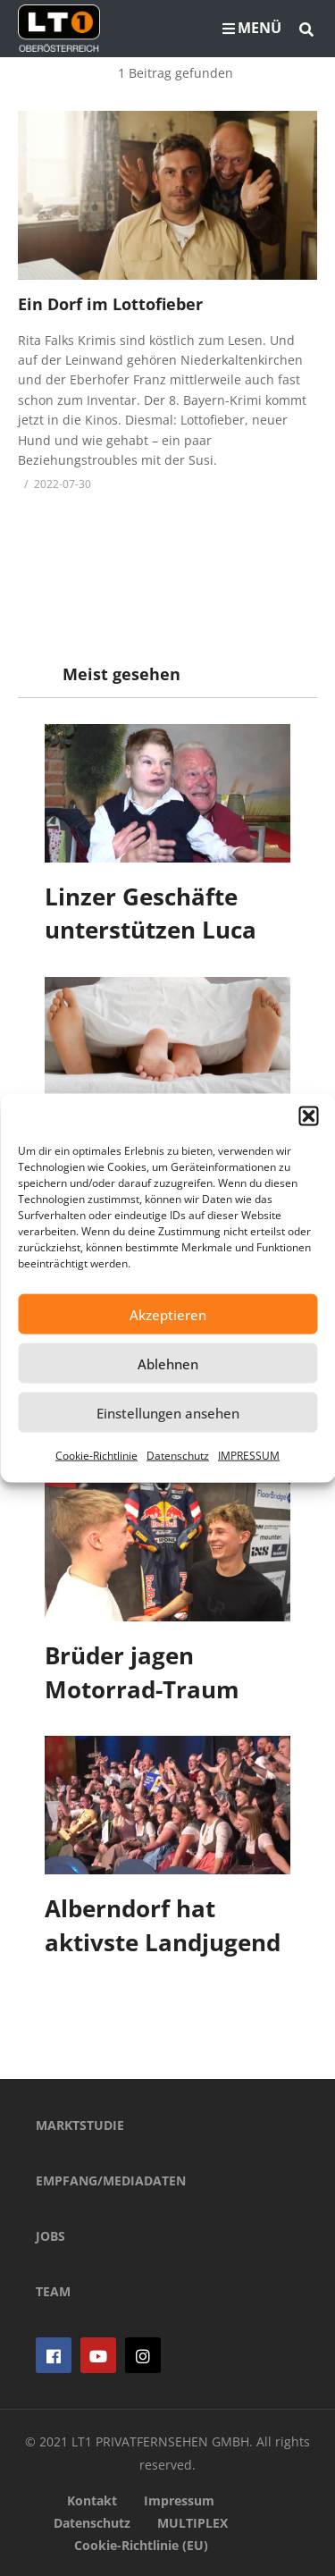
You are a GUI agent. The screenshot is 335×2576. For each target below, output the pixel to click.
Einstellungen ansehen (167, 1412)
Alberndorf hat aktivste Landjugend (163, 1925)
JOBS (50, 2235)
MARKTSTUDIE (80, 2125)
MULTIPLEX (192, 2522)
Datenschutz (178, 1455)
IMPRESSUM (249, 1455)
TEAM (53, 2291)
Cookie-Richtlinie (96, 1455)
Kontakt (92, 2500)
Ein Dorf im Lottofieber (110, 304)
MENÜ (251, 28)
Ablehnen (168, 1363)
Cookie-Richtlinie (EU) (141, 2545)
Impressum (179, 2500)
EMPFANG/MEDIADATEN (111, 2180)
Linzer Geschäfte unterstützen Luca (150, 913)
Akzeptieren (168, 1314)
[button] (308, 1116)
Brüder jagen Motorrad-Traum (142, 1672)
